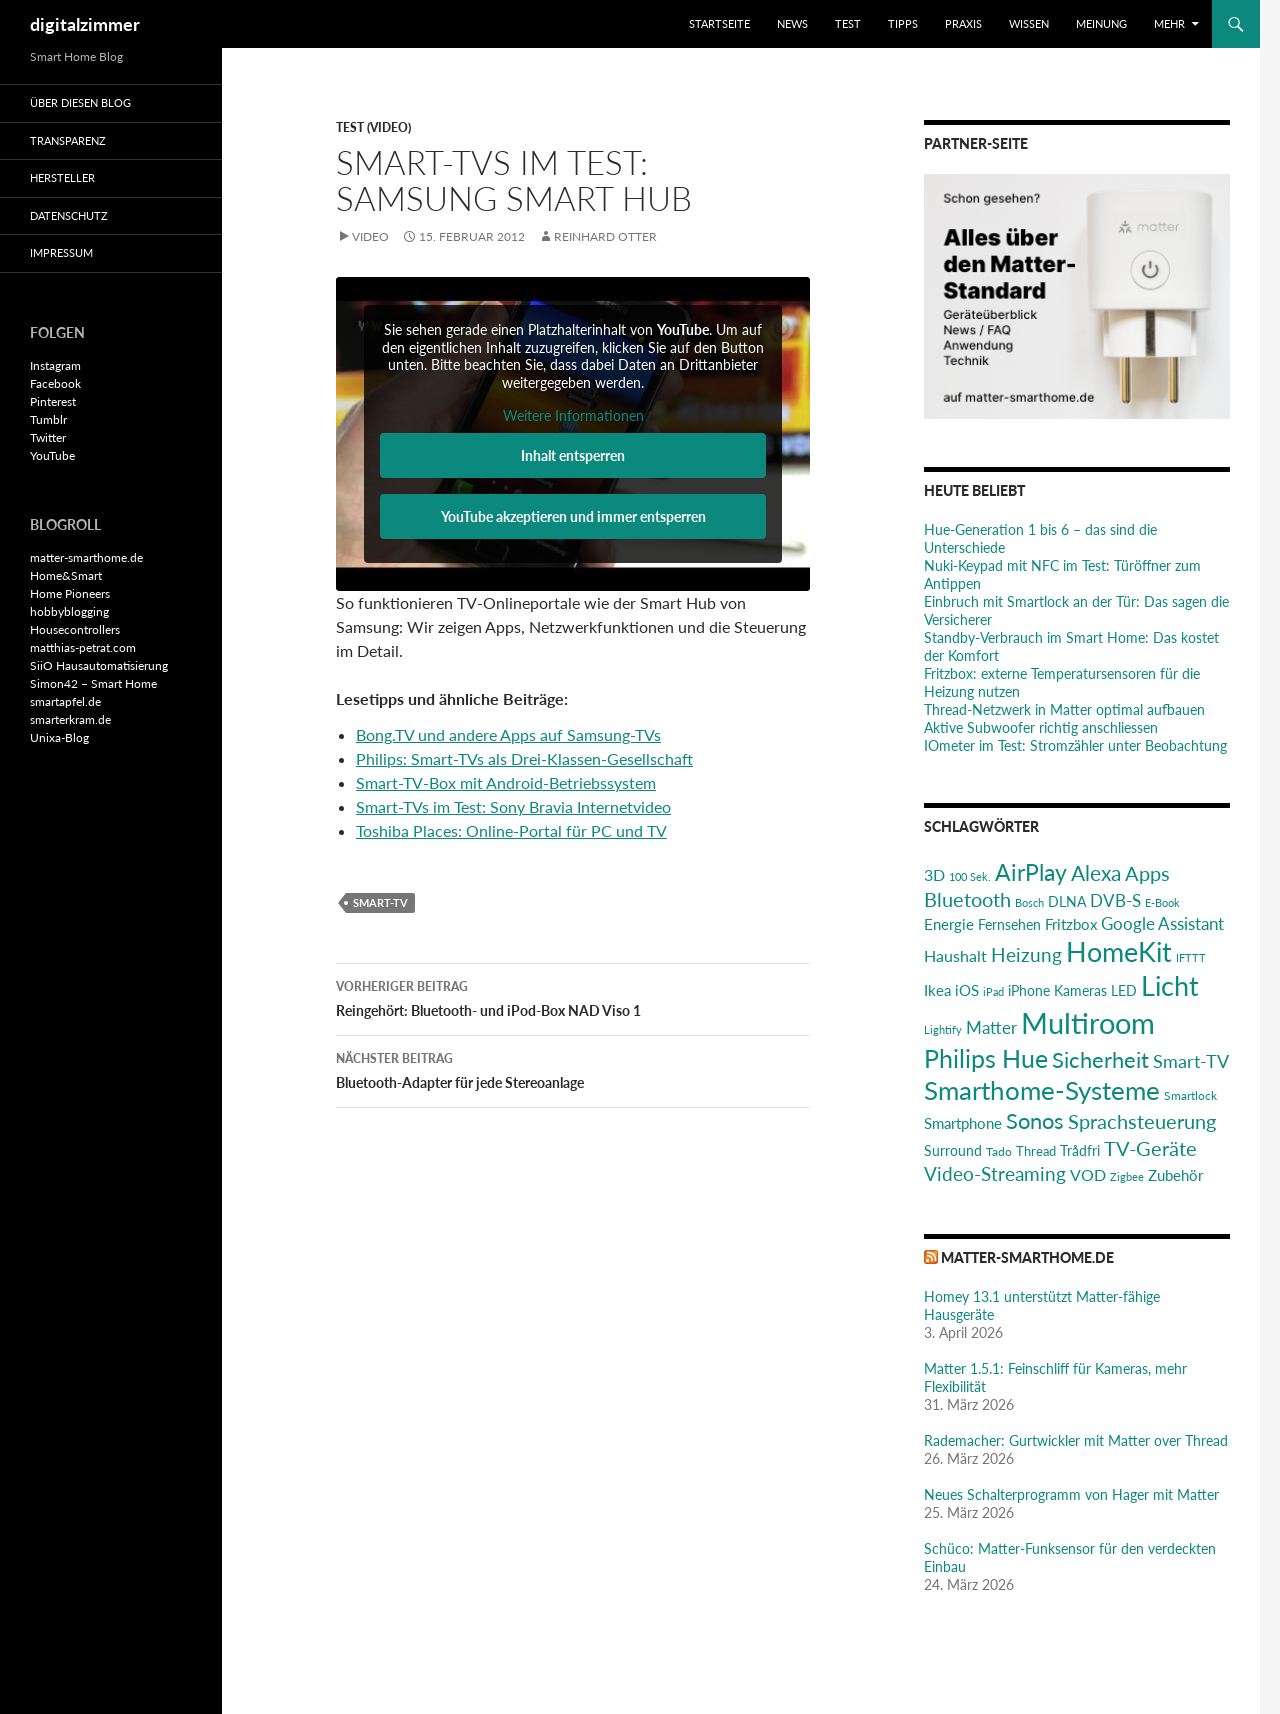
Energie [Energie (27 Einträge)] (949, 924)
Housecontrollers (75, 629)
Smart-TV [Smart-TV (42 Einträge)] (1191, 1061)
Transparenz (68, 140)
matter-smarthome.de (1027, 1257)
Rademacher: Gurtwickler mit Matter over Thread (1076, 1440)
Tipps (903, 23)
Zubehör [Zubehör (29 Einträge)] (1175, 1175)
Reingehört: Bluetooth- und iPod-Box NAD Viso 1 (573, 997)
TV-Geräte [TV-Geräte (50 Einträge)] (1150, 1148)
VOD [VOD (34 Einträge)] (1088, 1174)
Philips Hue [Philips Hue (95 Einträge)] (986, 1058)
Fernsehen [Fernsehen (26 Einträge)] (1009, 924)
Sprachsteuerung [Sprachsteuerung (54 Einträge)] (1142, 1121)
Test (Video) (373, 127)
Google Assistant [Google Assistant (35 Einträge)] (1162, 923)
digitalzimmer (85, 24)
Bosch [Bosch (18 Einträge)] (1029, 902)
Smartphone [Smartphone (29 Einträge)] (963, 1123)
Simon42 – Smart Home (93, 683)
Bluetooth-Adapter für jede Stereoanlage (573, 1069)
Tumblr (48, 419)
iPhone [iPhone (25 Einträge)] (1029, 990)
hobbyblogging (69, 611)
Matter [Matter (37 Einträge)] (991, 1027)
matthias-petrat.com (83, 647)
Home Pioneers (70, 593)
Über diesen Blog (80, 102)
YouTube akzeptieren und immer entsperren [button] (573, 516)
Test (848, 23)
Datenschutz (69, 215)
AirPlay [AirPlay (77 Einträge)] (1031, 872)
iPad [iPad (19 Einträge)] (993, 991)
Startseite (719, 23)
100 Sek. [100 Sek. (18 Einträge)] (970, 876)
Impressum (61, 252)
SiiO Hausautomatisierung (99, 665)
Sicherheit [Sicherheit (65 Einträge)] (1100, 1059)
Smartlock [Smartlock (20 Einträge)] (1190, 1095)
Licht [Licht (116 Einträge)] (1170, 985)
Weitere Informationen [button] (573, 415)
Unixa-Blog (59, 737)
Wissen (1029, 23)
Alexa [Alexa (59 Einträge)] (1096, 873)
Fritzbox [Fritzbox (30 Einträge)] (1071, 924)
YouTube (52, 455)
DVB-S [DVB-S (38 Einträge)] (1115, 900)
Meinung (1101, 23)
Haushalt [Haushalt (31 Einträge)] (955, 955)
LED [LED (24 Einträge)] (1124, 991)
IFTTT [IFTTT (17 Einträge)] (1191, 957)
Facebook (55, 383)
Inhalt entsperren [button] (573, 455)
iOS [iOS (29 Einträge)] (967, 990)
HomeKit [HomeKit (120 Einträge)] (1119, 951)
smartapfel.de (65, 701)
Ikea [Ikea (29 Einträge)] (937, 990)
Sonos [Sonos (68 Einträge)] (1035, 1120)
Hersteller (62, 177)
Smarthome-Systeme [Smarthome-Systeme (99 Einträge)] (1042, 1090)
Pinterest (53, 401)
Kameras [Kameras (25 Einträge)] (1080, 990)
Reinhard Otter (605, 236)
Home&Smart (66, 575)
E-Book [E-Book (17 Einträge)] (1162, 902)
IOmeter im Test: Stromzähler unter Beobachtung (1075, 745)
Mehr (1169, 23)
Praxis (963, 23)
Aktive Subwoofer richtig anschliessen (1041, 727)
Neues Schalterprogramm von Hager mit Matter (1071, 1494)
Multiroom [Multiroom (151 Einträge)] (1088, 1022)
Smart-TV (380, 902)
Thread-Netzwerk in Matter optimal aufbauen (1064, 709)
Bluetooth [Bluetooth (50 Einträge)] (967, 899)
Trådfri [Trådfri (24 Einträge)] (1080, 1151)
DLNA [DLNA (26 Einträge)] (1067, 901)
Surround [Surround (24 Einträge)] (953, 1151)
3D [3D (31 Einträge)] (934, 874)
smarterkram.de (70, 719)
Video (370, 236)
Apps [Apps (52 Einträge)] (1147, 873)
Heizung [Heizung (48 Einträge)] (1026, 954)
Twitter (48, 437)
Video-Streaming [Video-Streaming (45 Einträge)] (995, 1173)
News (792, 23)
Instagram (55, 365)
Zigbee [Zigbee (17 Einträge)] (1127, 1176)
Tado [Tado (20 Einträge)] (999, 1151)
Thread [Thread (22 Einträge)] (1036, 1151)
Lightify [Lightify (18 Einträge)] (943, 1029)
